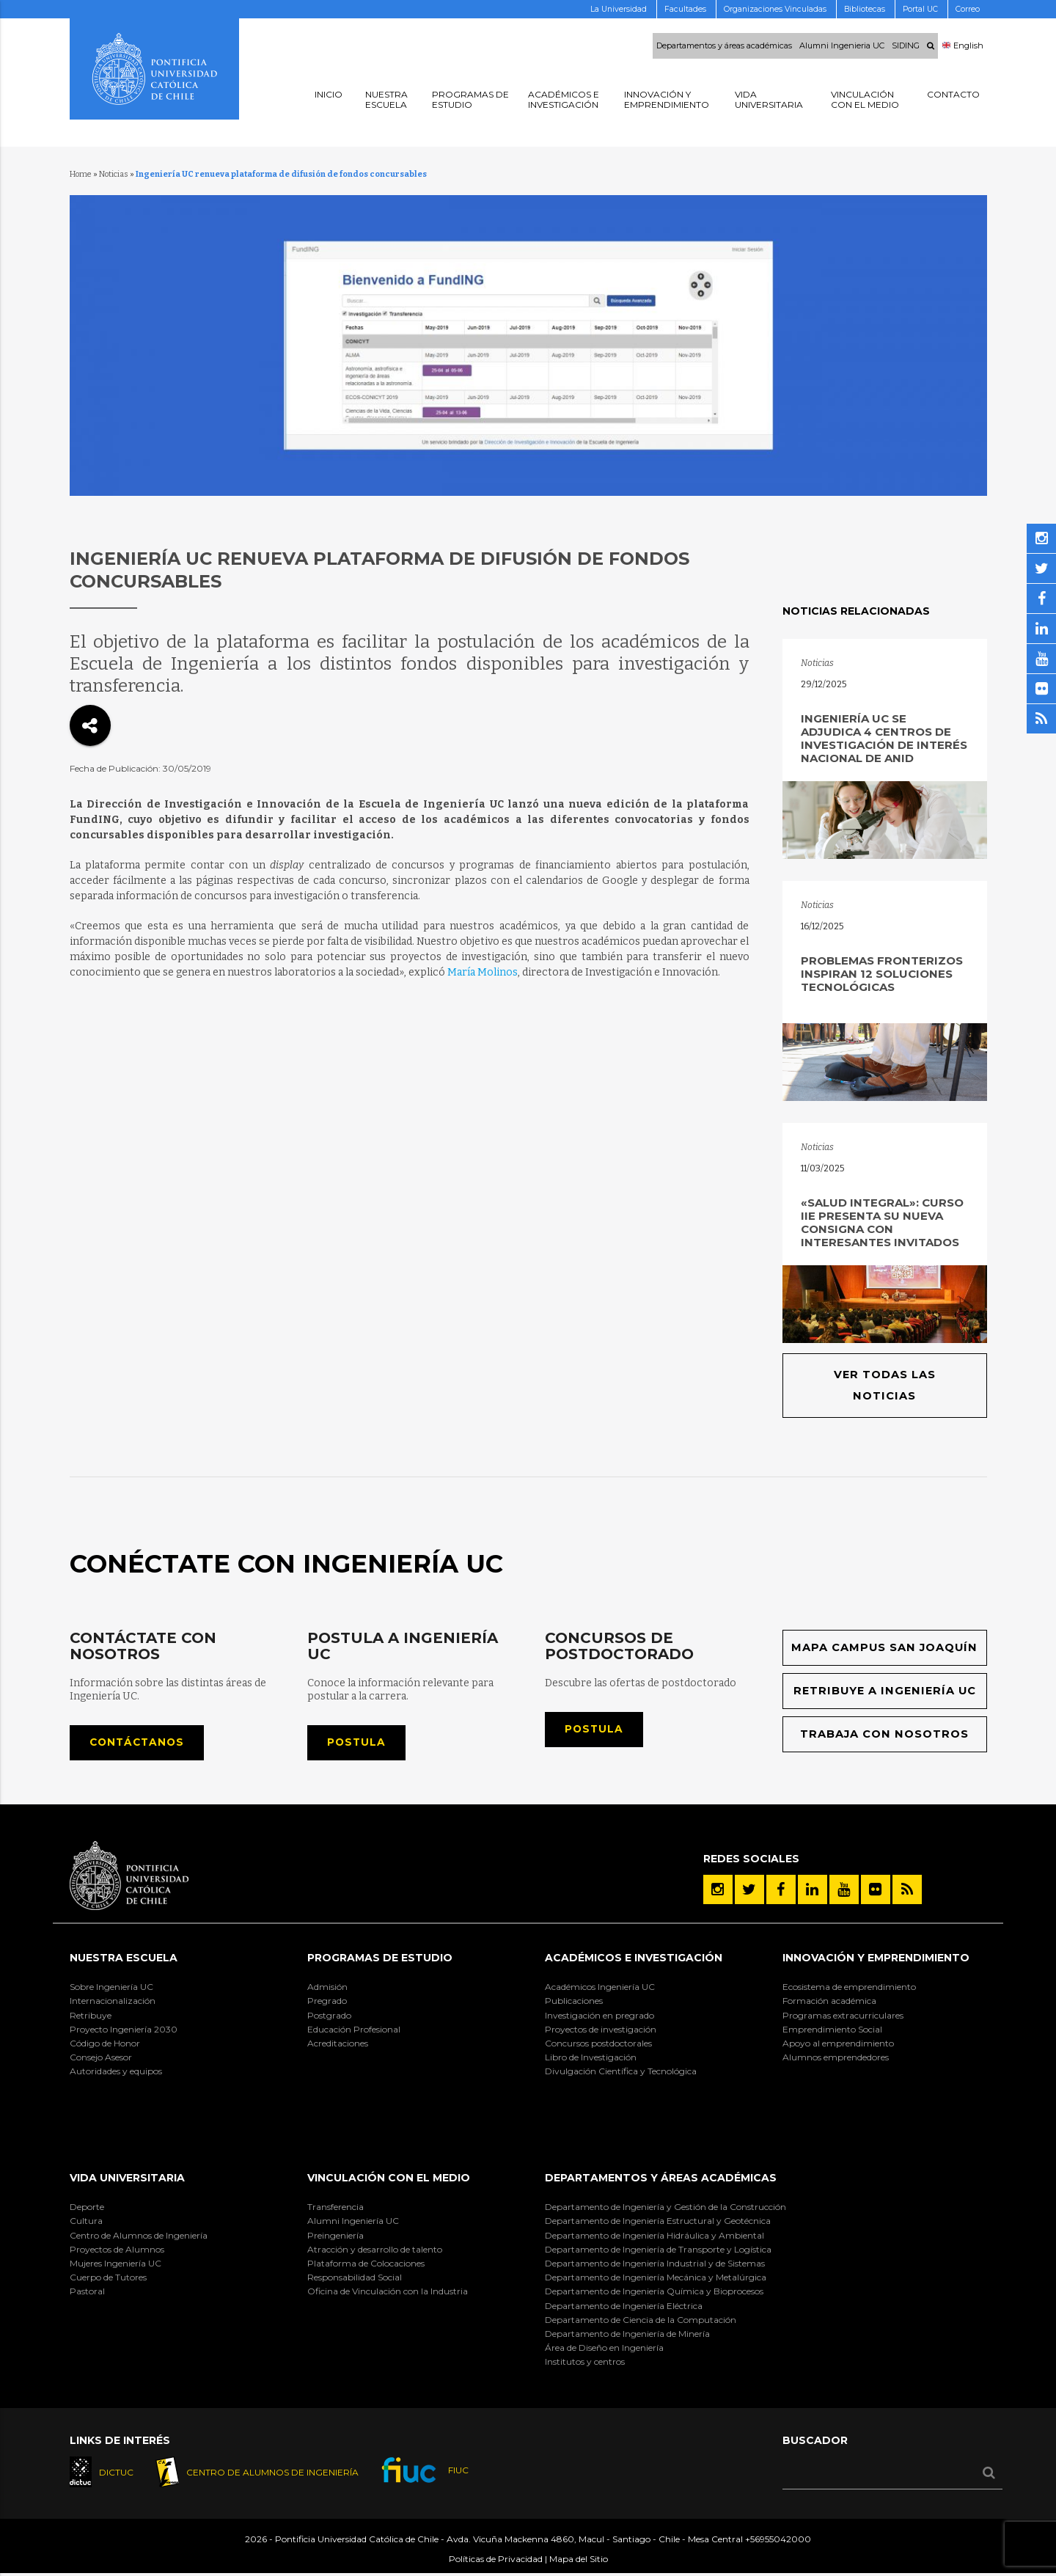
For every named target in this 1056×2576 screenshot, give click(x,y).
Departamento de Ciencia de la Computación (640, 2321)
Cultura (86, 2223)
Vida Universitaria (127, 2180)
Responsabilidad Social (354, 2279)
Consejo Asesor (101, 2059)
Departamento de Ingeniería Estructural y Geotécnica (658, 2223)
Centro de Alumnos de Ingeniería (139, 2237)
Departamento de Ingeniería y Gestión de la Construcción (665, 2209)
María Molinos (482, 972)
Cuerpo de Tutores (108, 2279)
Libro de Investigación (591, 2059)
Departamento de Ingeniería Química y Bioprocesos (654, 2293)
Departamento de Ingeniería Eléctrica (624, 2307)
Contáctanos (138, 1744)
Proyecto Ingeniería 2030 (123, 2031)
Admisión (327, 1989)
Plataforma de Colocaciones (366, 2265)
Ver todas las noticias (884, 1386)
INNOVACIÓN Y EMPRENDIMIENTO (875, 1959)
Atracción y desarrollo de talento (374, 2251)
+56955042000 (778, 2542)
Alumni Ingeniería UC (353, 2223)
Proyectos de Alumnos (117, 2251)
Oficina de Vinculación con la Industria (387, 2293)
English (962, 46)
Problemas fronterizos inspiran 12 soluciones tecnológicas (882, 974)
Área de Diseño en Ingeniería (604, 2349)
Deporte (87, 2209)
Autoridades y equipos (116, 2073)
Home (81, 174)
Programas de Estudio (379, 1959)
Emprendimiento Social (832, 2031)
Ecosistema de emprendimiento (849, 1989)
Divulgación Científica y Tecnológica (621, 2073)
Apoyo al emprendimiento (838, 2045)
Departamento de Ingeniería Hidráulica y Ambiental (654, 2237)
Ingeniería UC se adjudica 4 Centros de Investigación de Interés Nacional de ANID (884, 738)
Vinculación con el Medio (388, 2180)
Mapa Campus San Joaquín (885, 1648)
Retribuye (90, 2017)
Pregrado (327, 2003)
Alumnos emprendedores (835, 2059)
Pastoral (87, 2293)
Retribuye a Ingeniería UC (884, 1692)
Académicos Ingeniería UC (600, 1989)
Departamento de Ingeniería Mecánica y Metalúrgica (655, 2279)
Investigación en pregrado (599, 2017)
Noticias (113, 174)
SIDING (906, 46)
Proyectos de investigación (600, 2031)
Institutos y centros (585, 2364)
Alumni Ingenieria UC (841, 46)
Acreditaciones (337, 2045)
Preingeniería (335, 2237)
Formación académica (829, 2003)
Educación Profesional (353, 2031)
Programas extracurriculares (842, 2017)
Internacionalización (112, 2003)
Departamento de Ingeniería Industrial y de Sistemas (655, 2265)
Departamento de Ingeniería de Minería (627, 2335)
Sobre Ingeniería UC (111, 1989)
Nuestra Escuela (123, 1959)
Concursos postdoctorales (598, 2045)
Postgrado (329, 2017)
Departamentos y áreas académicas (724, 46)
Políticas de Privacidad (496, 2561)
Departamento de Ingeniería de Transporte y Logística (658, 2251)
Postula (358, 1744)
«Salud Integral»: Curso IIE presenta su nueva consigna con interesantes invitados (882, 1222)
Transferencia (335, 2209)
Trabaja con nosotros (884, 1736)
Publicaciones (574, 2003)
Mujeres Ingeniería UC (115, 2265)
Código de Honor (105, 2045)
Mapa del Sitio (578, 2561)
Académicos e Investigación (633, 1959)
